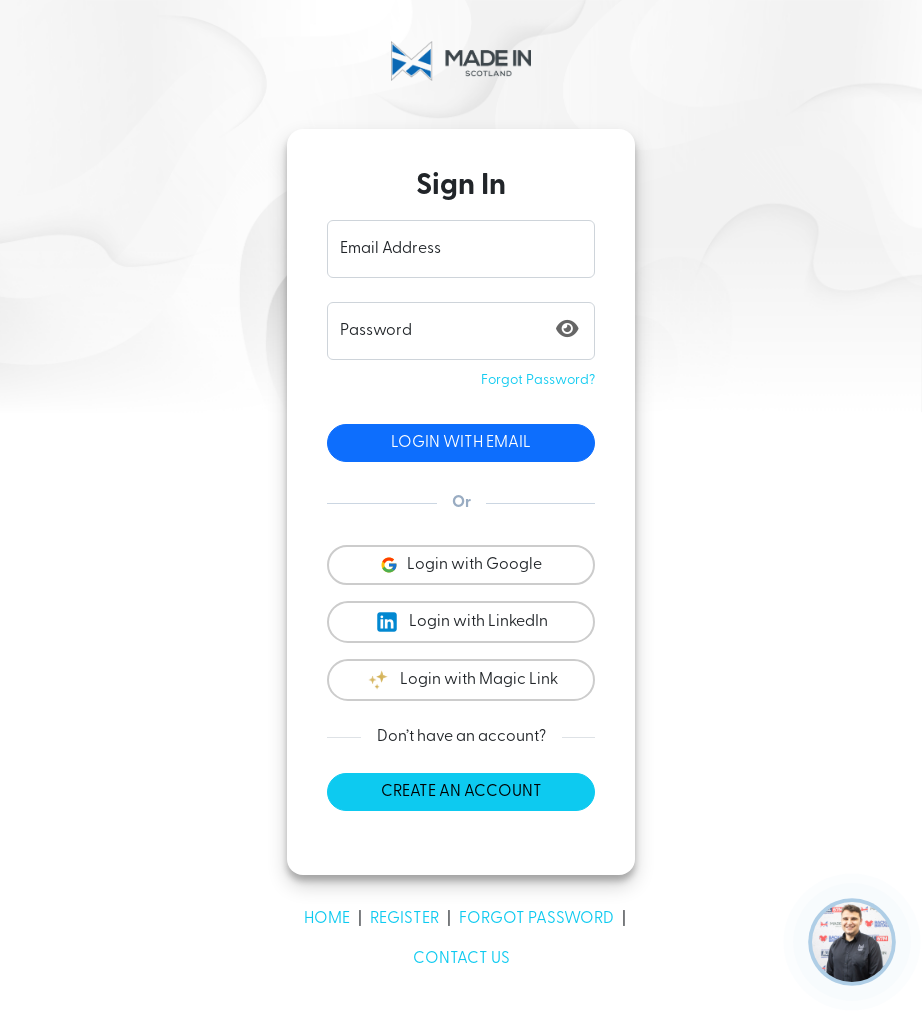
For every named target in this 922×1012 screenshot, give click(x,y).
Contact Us (461, 959)
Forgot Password (536, 919)
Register (404, 919)
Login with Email (461, 443)
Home (327, 919)
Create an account (461, 792)
